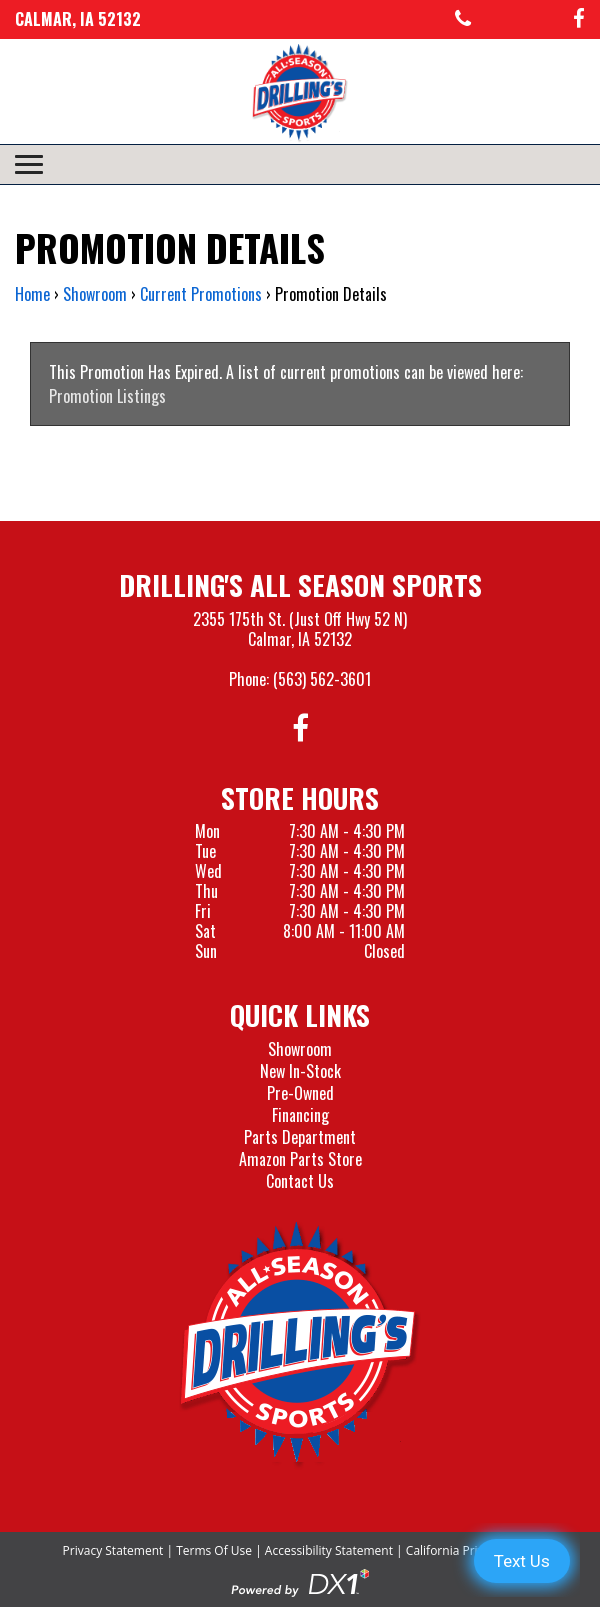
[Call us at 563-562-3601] (463, 19)
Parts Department (300, 1137)
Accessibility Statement (329, 1550)
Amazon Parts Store (300, 1159)
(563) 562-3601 (322, 679)
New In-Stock (300, 1071)
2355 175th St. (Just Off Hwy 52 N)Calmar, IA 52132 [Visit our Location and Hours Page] (300, 629)
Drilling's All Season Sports (300, 584)
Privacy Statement (113, 1550)
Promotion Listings (107, 396)
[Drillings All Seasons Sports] (300, 1345)
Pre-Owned (300, 1093)
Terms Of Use (214, 1550)
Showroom (300, 1049)
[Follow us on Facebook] (579, 19)
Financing (300, 1115)
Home (32, 294)
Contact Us (300, 1181)
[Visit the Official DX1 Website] (300, 1581)
